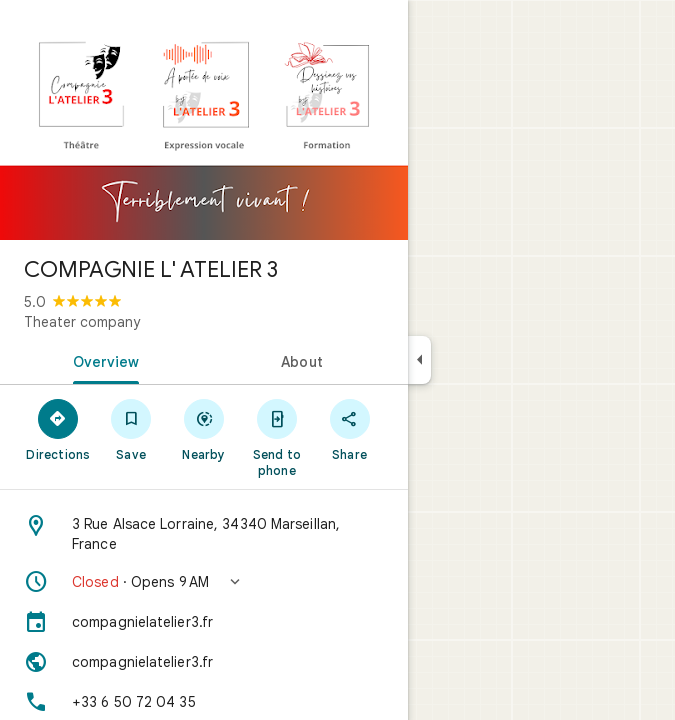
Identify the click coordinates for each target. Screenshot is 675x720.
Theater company (82, 322)
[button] (204, 582)
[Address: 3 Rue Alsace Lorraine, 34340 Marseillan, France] (204, 534)
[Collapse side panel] (419, 360)
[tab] (102, 360)
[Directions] (58, 429)
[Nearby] (204, 429)
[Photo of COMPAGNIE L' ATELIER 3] (204, 120)
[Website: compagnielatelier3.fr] (204, 662)
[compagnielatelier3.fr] (204, 622)
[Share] (349, 429)
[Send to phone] (276, 437)
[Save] (131, 429)
